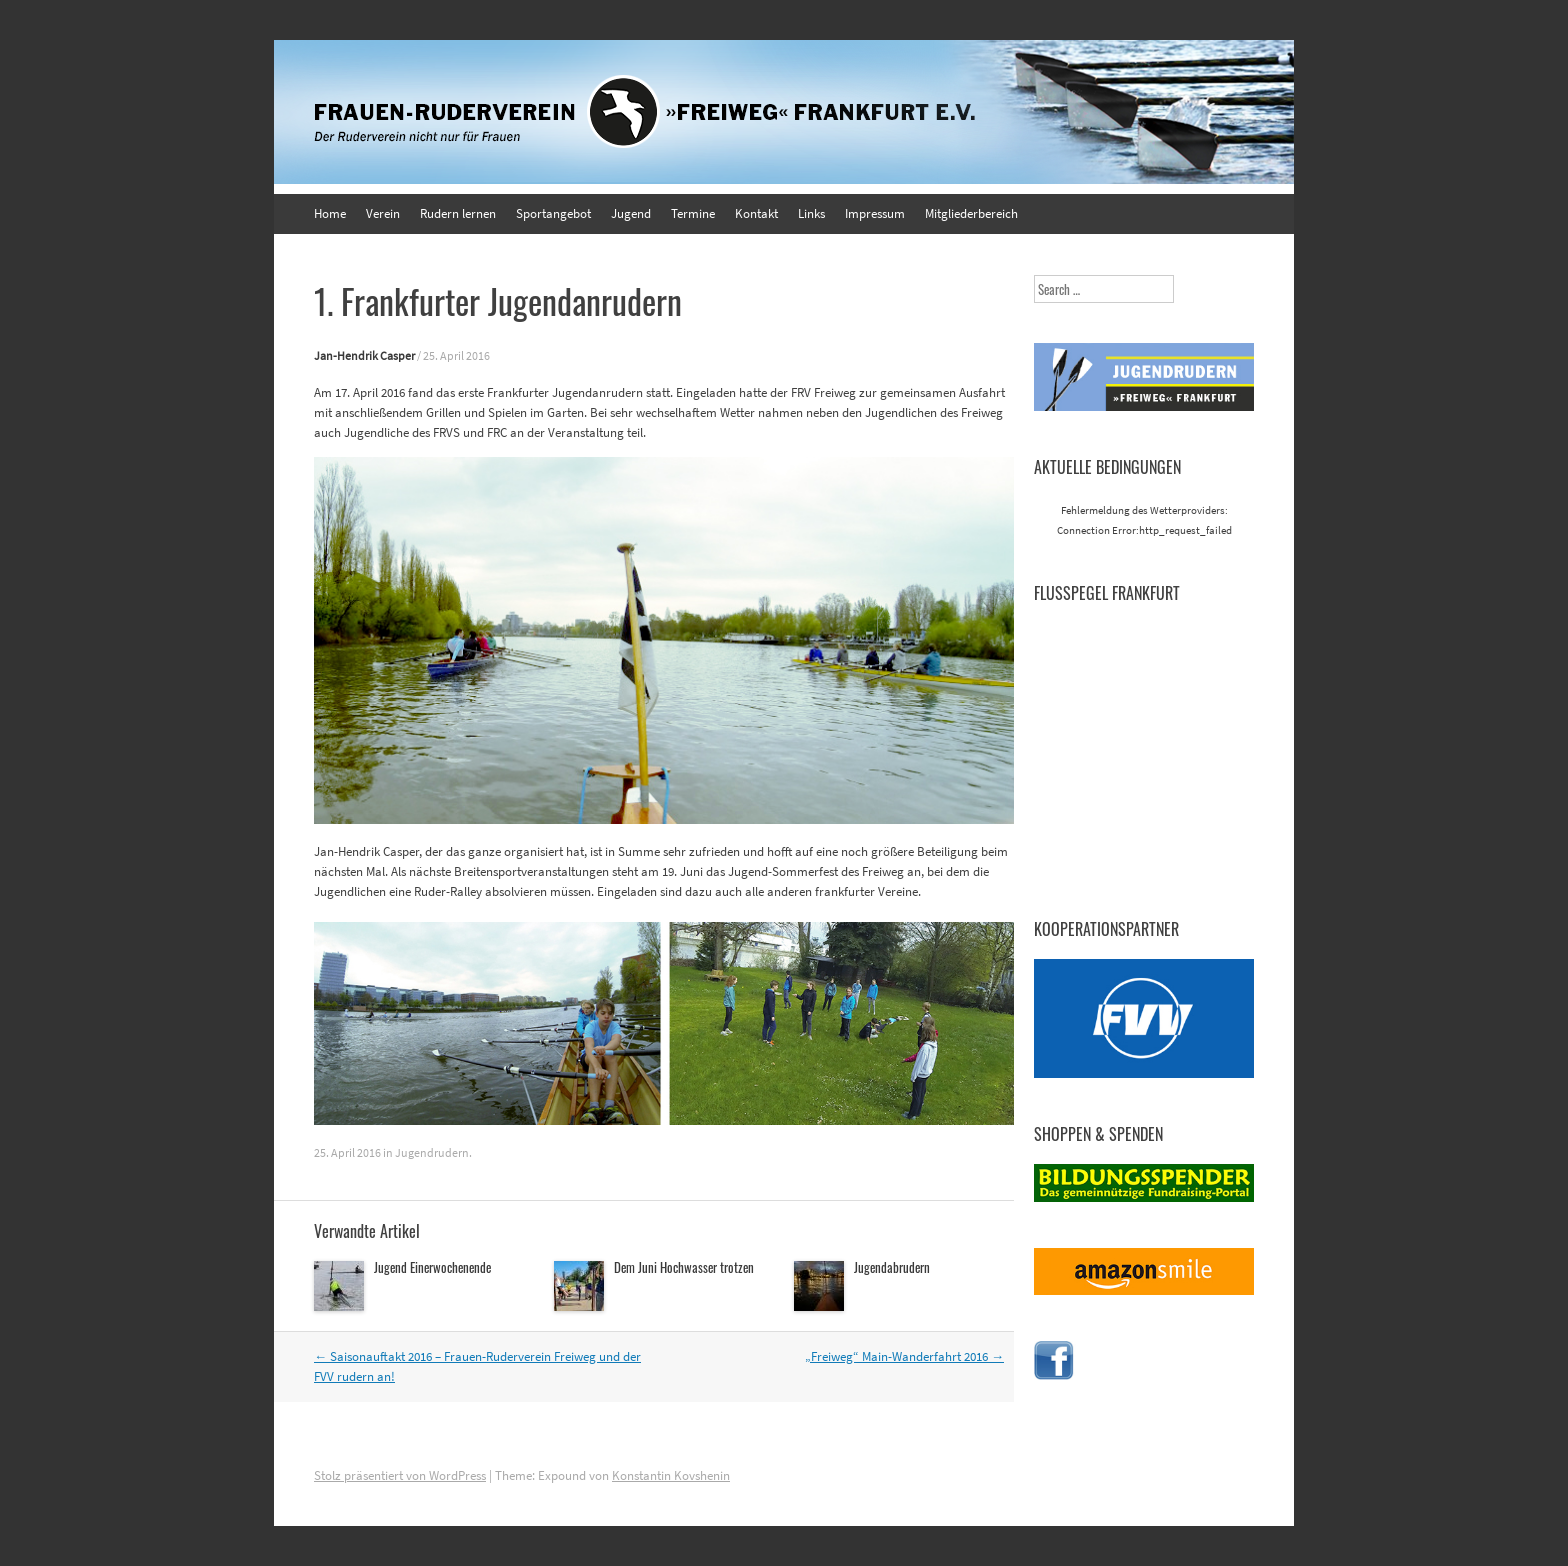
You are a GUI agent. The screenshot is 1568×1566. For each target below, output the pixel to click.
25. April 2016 (456, 355)
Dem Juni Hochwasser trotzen (684, 1267)
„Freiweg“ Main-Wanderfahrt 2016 (904, 1356)
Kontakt (756, 213)
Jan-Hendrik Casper (364, 355)
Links (811, 213)
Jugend (631, 213)
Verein (383, 213)
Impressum (875, 213)
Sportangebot (553, 213)
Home (330, 213)
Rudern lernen (458, 213)
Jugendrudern (432, 1152)
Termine (693, 213)
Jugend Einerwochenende (432, 1267)
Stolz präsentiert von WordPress (400, 1475)
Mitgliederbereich (971, 213)
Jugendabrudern (892, 1267)
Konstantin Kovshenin (671, 1475)
